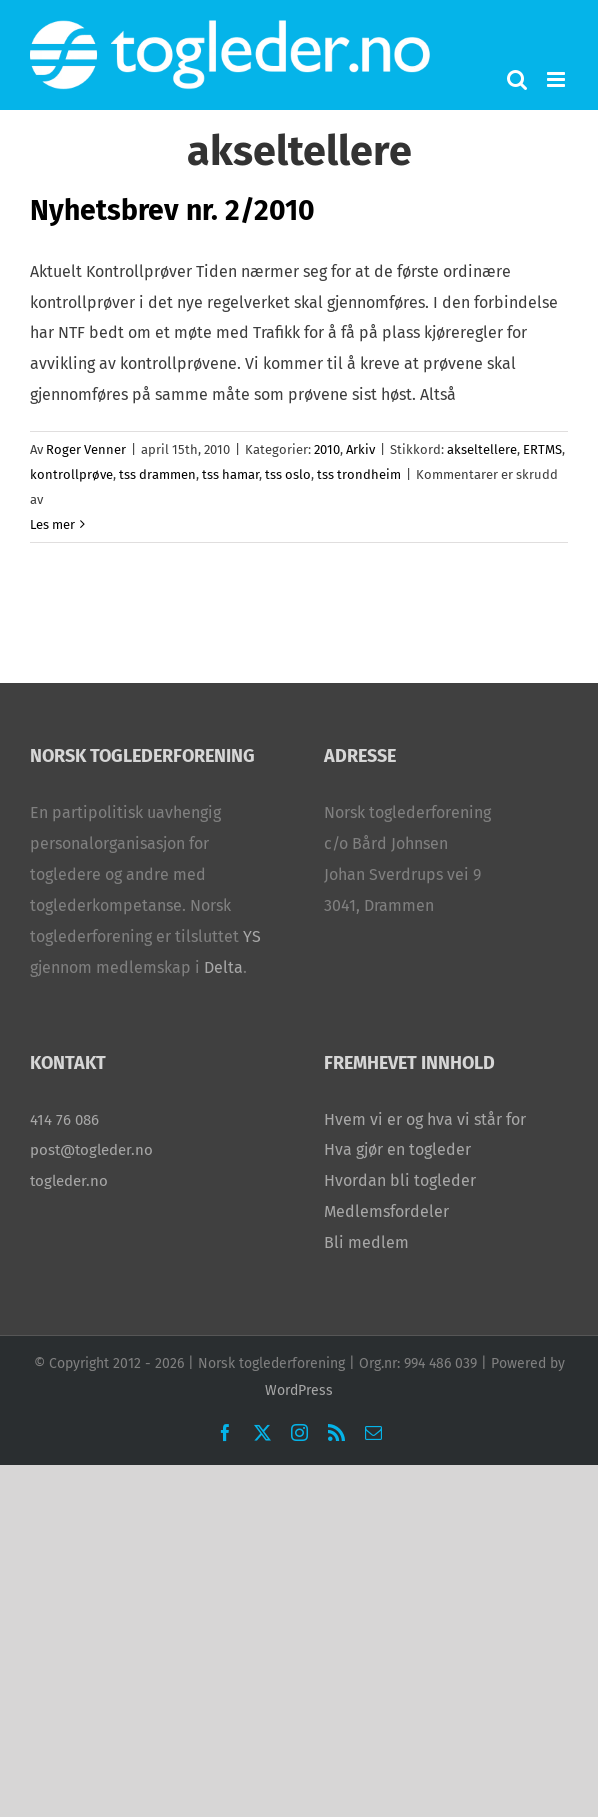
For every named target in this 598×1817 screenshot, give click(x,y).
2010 (327, 449)
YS (252, 936)
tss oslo (288, 474)
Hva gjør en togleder (397, 1149)
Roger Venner (86, 449)
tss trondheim (359, 474)
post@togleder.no (91, 1150)
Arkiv (360, 449)
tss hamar (230, 474)
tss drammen (157, 474)
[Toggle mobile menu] (557, 79)
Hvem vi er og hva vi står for (425, 1119)
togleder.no (69, 1181)
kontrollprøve (71, 474)
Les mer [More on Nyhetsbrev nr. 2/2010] (52, 524)
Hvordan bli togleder (400, 1180)
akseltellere (482, 449)
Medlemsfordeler (386, 1211)
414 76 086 (64, 1120)
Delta (223, 967)
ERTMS (542, 449)
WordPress (299, 1390)
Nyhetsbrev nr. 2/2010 (172, 211)
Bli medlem (366, 1242)
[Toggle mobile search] (517, 79)
